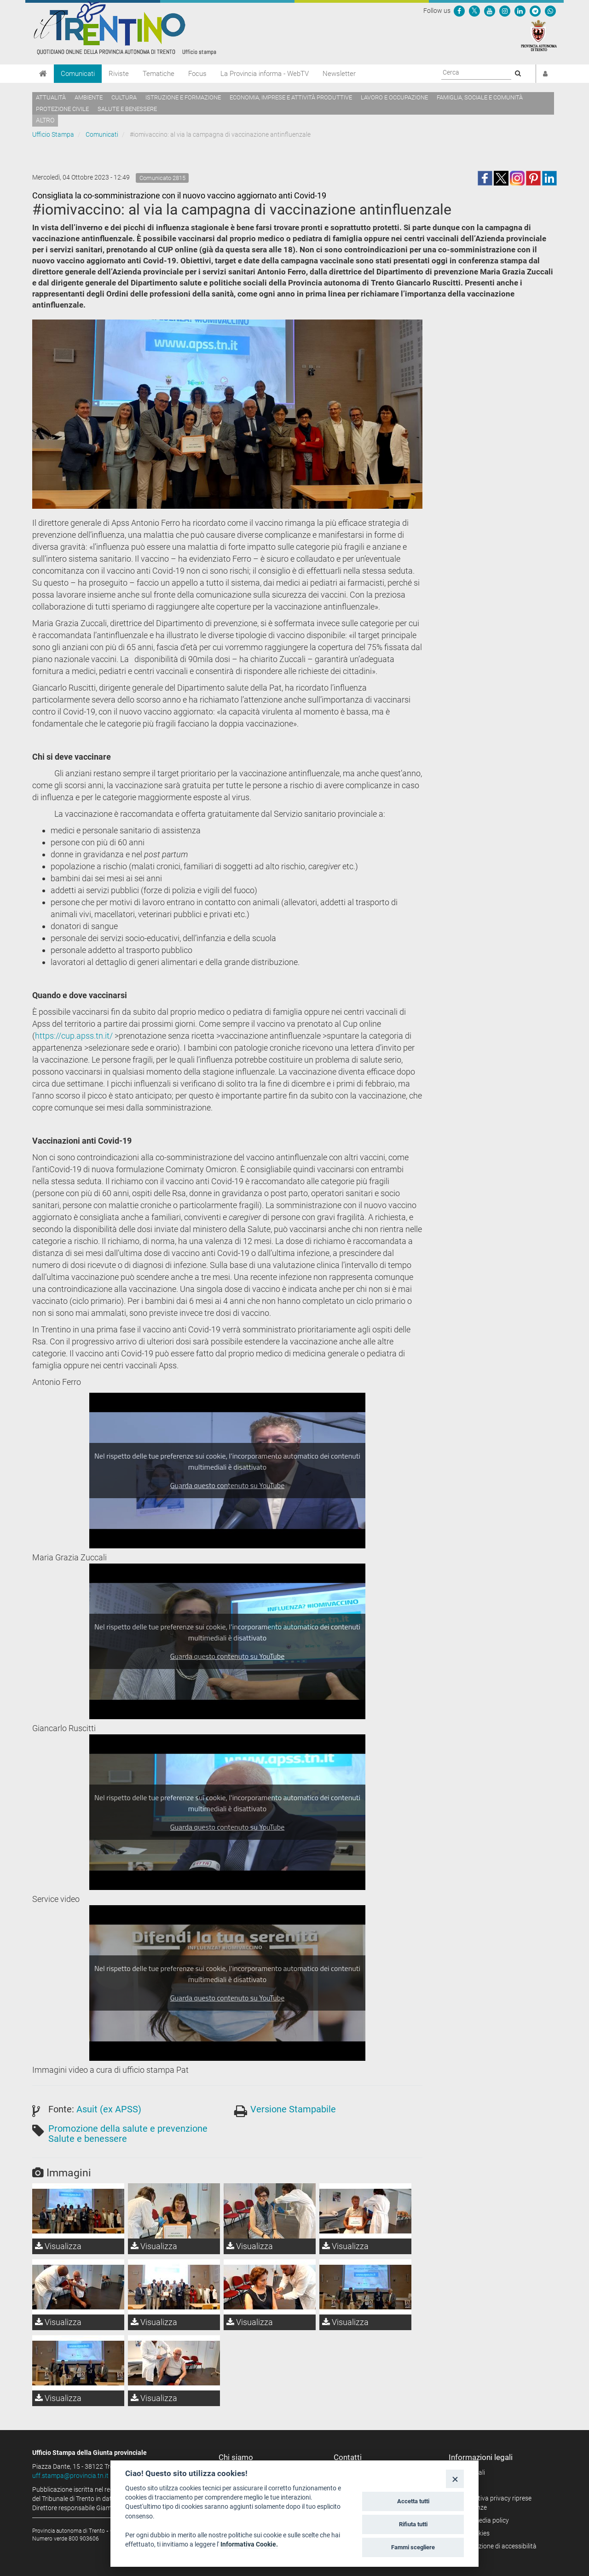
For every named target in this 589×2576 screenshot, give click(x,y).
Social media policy (482, 2520)
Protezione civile (62, 108)
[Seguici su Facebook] (459, 10)
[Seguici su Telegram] (535, 10)
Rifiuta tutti (413, 2524)
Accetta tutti (413, 2501)
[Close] (455, 2479)
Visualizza (58, 2246)
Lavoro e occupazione (394, 97)
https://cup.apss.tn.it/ (74, 1036)
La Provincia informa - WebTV (264, 74)
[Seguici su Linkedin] (520, 10)
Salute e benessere (127, 108)
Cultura (124, 97)
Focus (197, 74)
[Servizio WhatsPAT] (550, 10)
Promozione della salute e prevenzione (128, 2128)
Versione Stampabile (293, 2109)
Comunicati (78, 74)
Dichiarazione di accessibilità (496, 2546)
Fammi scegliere (413, 2547)
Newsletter (339, 74)
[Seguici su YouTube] (489, 10)
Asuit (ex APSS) (108, 2109)
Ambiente (89, 97)
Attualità (51, 97)
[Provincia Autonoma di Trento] (539, 35)
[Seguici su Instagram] (504, 10)
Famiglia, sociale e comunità (480, 97)
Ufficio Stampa (53, 134)
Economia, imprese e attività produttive (291, 97)
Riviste (119, 74)
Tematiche (158, 74)
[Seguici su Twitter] (474, 10)
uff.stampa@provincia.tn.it (70, 2475)
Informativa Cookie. (249, 2544)
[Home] (43, 73)
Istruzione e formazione (183, 97)
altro (45, 120)
